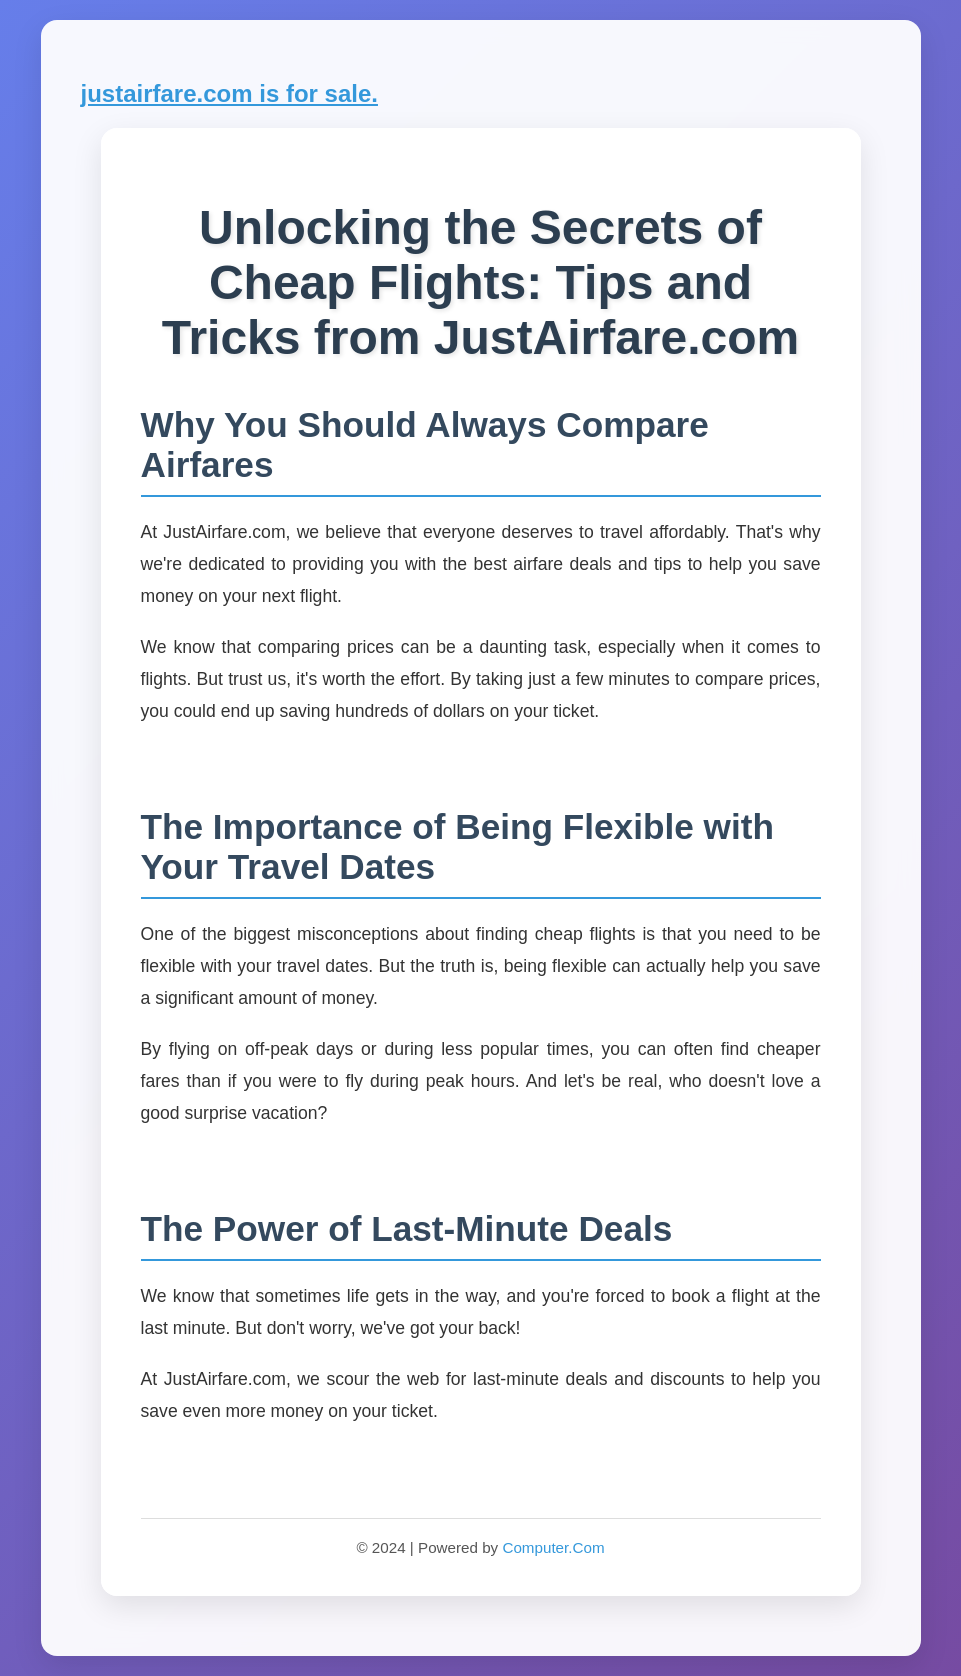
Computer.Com (553, 1547)
